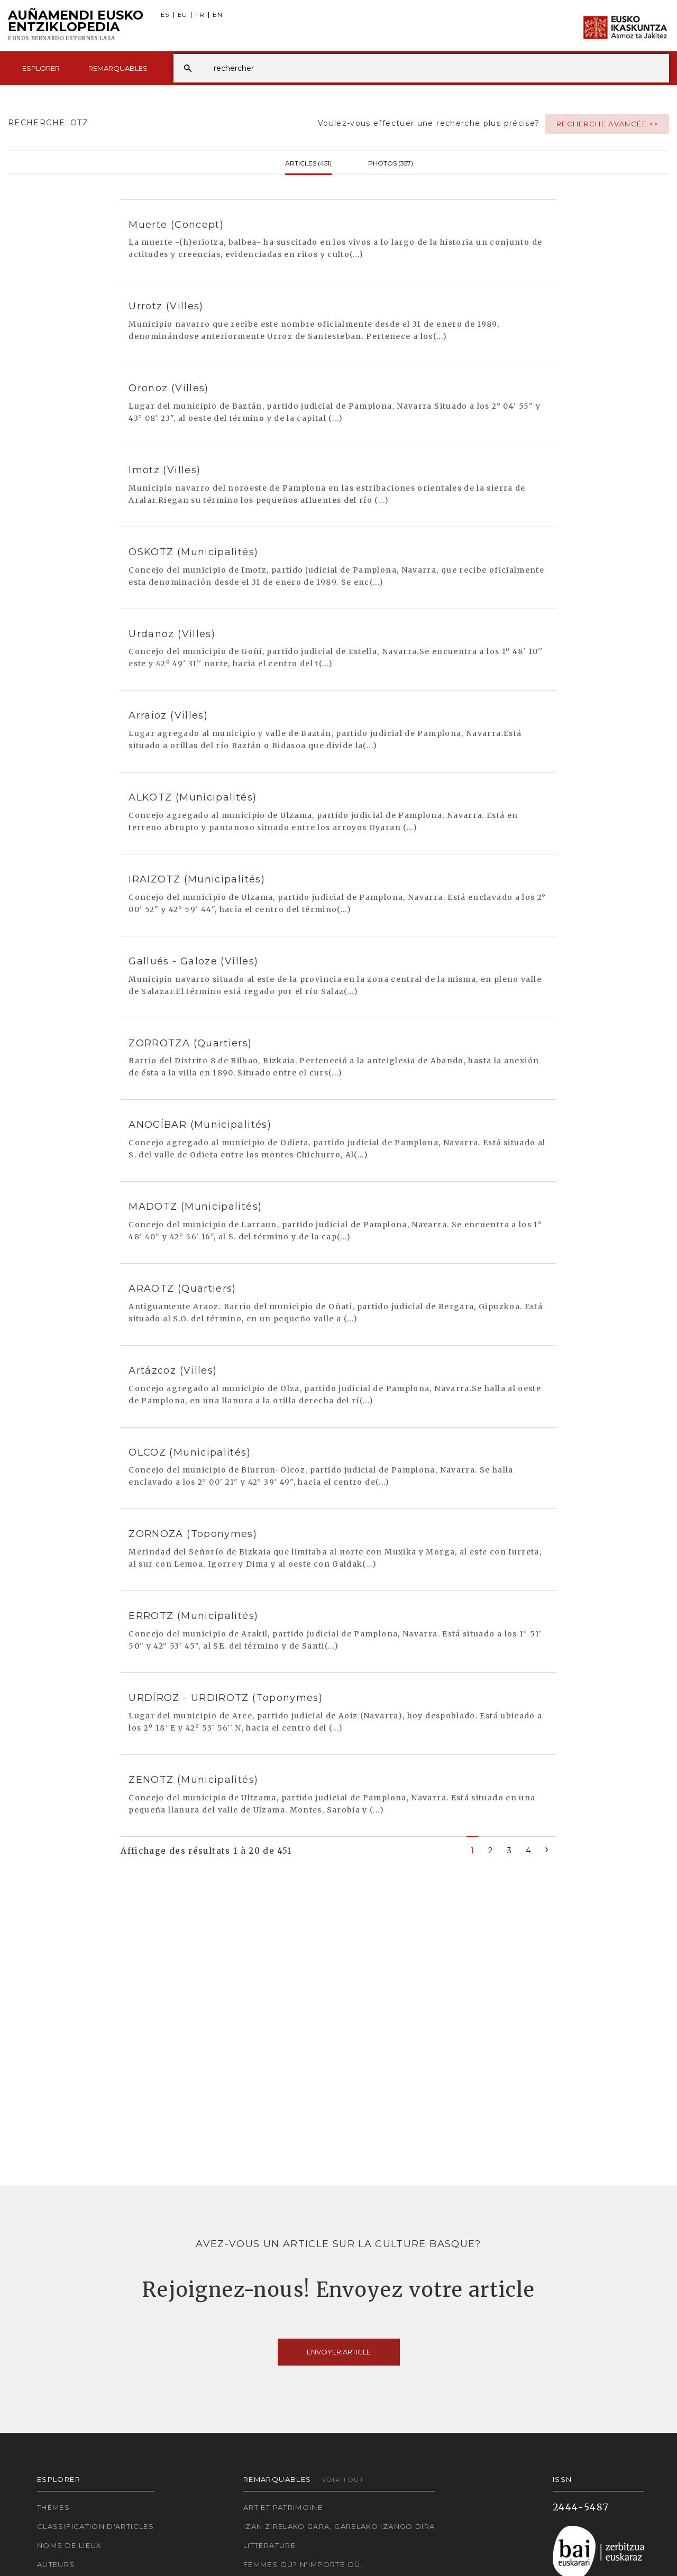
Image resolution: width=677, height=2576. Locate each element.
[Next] (547, 1848)
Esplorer (41, 68)
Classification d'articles (95, 2526)
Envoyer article (339, 2352)
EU (183, 15)
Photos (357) (390, 162)
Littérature (269, 2545)
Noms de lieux (69, 2545)
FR (200, 15)
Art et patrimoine (283, 2507)
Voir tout (343, 2479)
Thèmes (53, 2507)
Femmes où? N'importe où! (303, 2564)
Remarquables (118, 68)
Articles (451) (308, 162)
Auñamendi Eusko (75, 25)
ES (165, 15)
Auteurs (56, 2564)
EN (218, 15)
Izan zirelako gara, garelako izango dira (339, 2526)
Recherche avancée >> (607, 123)
